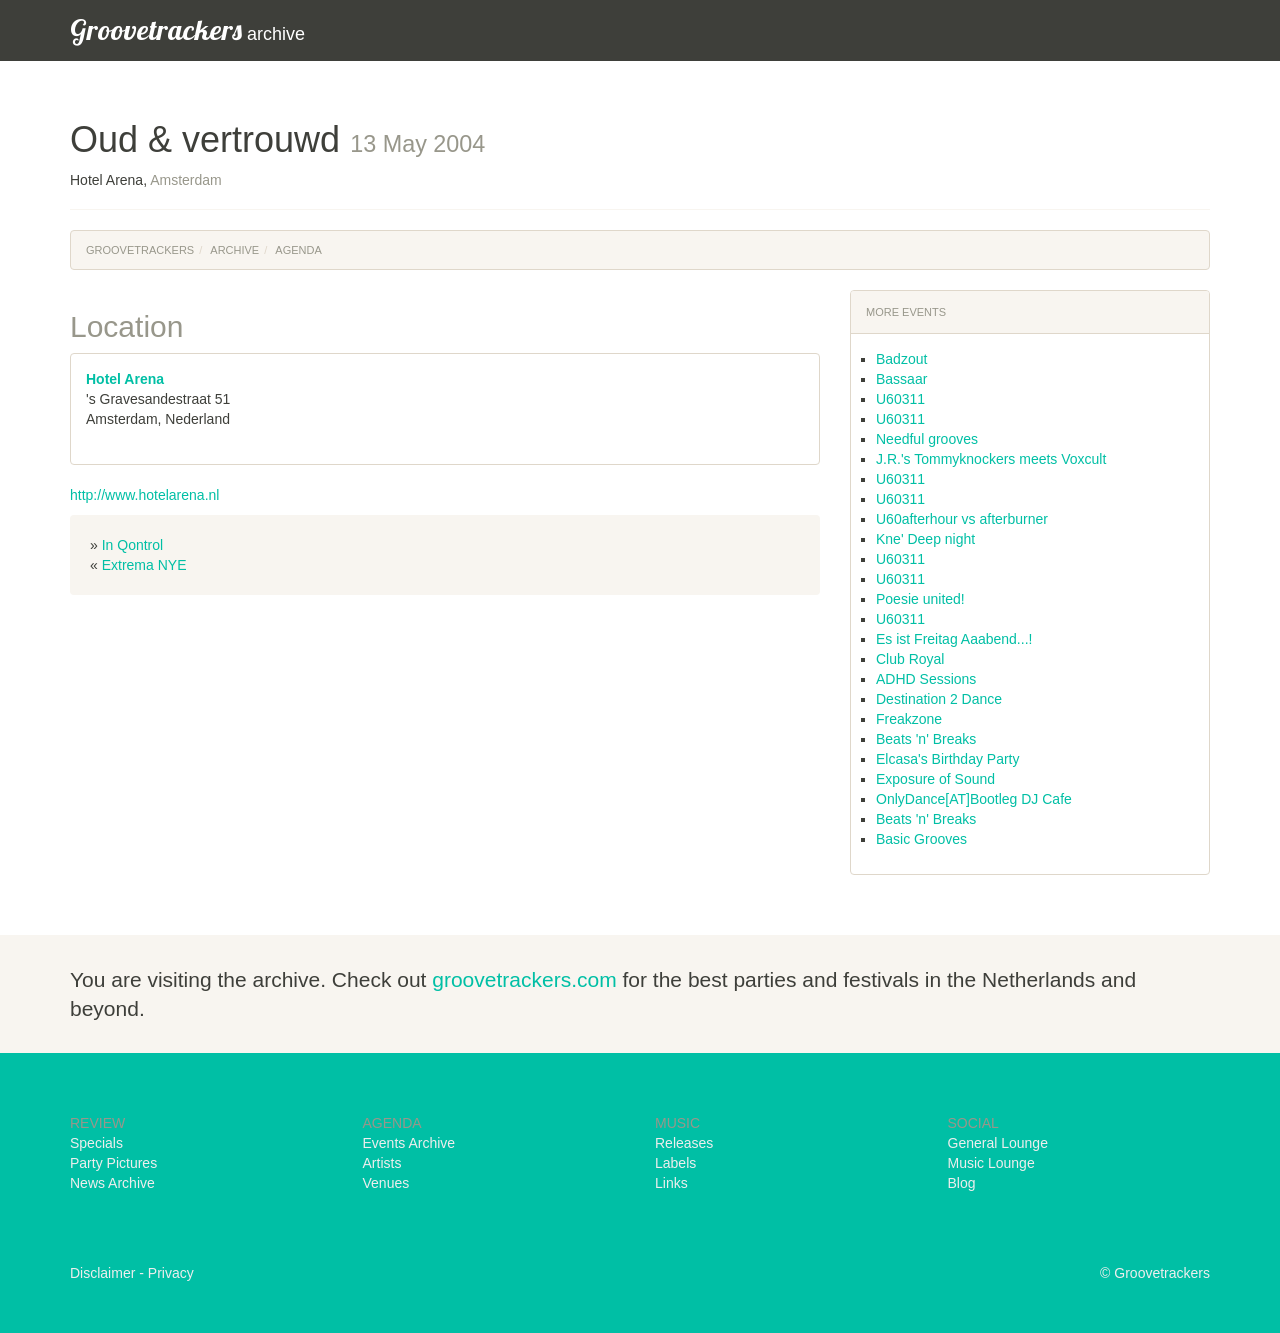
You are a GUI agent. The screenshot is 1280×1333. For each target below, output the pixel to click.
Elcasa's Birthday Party (948, 759)
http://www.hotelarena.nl (144, 495)
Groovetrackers (140, 250)
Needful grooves (927, 439)
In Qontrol (132, 545)
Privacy (171, 1273)
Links (671, 1183)
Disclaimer (102, 1273)
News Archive (112, 1183)
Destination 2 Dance (939, 699)
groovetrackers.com (524, 979)
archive (187, 29)
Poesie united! (920, 599)
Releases (684, 1143)
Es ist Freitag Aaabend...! (954, 639)
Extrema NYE (144, 565)
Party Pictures (113, 1163)
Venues (386, 1183)
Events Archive (409, 1143)
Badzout (901, 359)
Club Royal (910, 659)
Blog (962, 1183)
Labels (675, 1163)
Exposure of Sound (935, 779)
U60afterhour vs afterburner (962, 519)
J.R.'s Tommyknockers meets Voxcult (991, 459)
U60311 (900, 399)
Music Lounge (991, 1163)
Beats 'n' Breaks (926, 739)
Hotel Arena (125, 379)
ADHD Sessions (926, 679)
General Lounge (998, 1143)
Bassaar (901, 379)
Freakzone (909, 719)
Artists (382, 1163)
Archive (234, 250)
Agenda (298, 250)
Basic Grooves (921, 839)
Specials (96, 1143)
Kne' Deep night (925, 539)
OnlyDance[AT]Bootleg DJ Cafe (974, 799)
